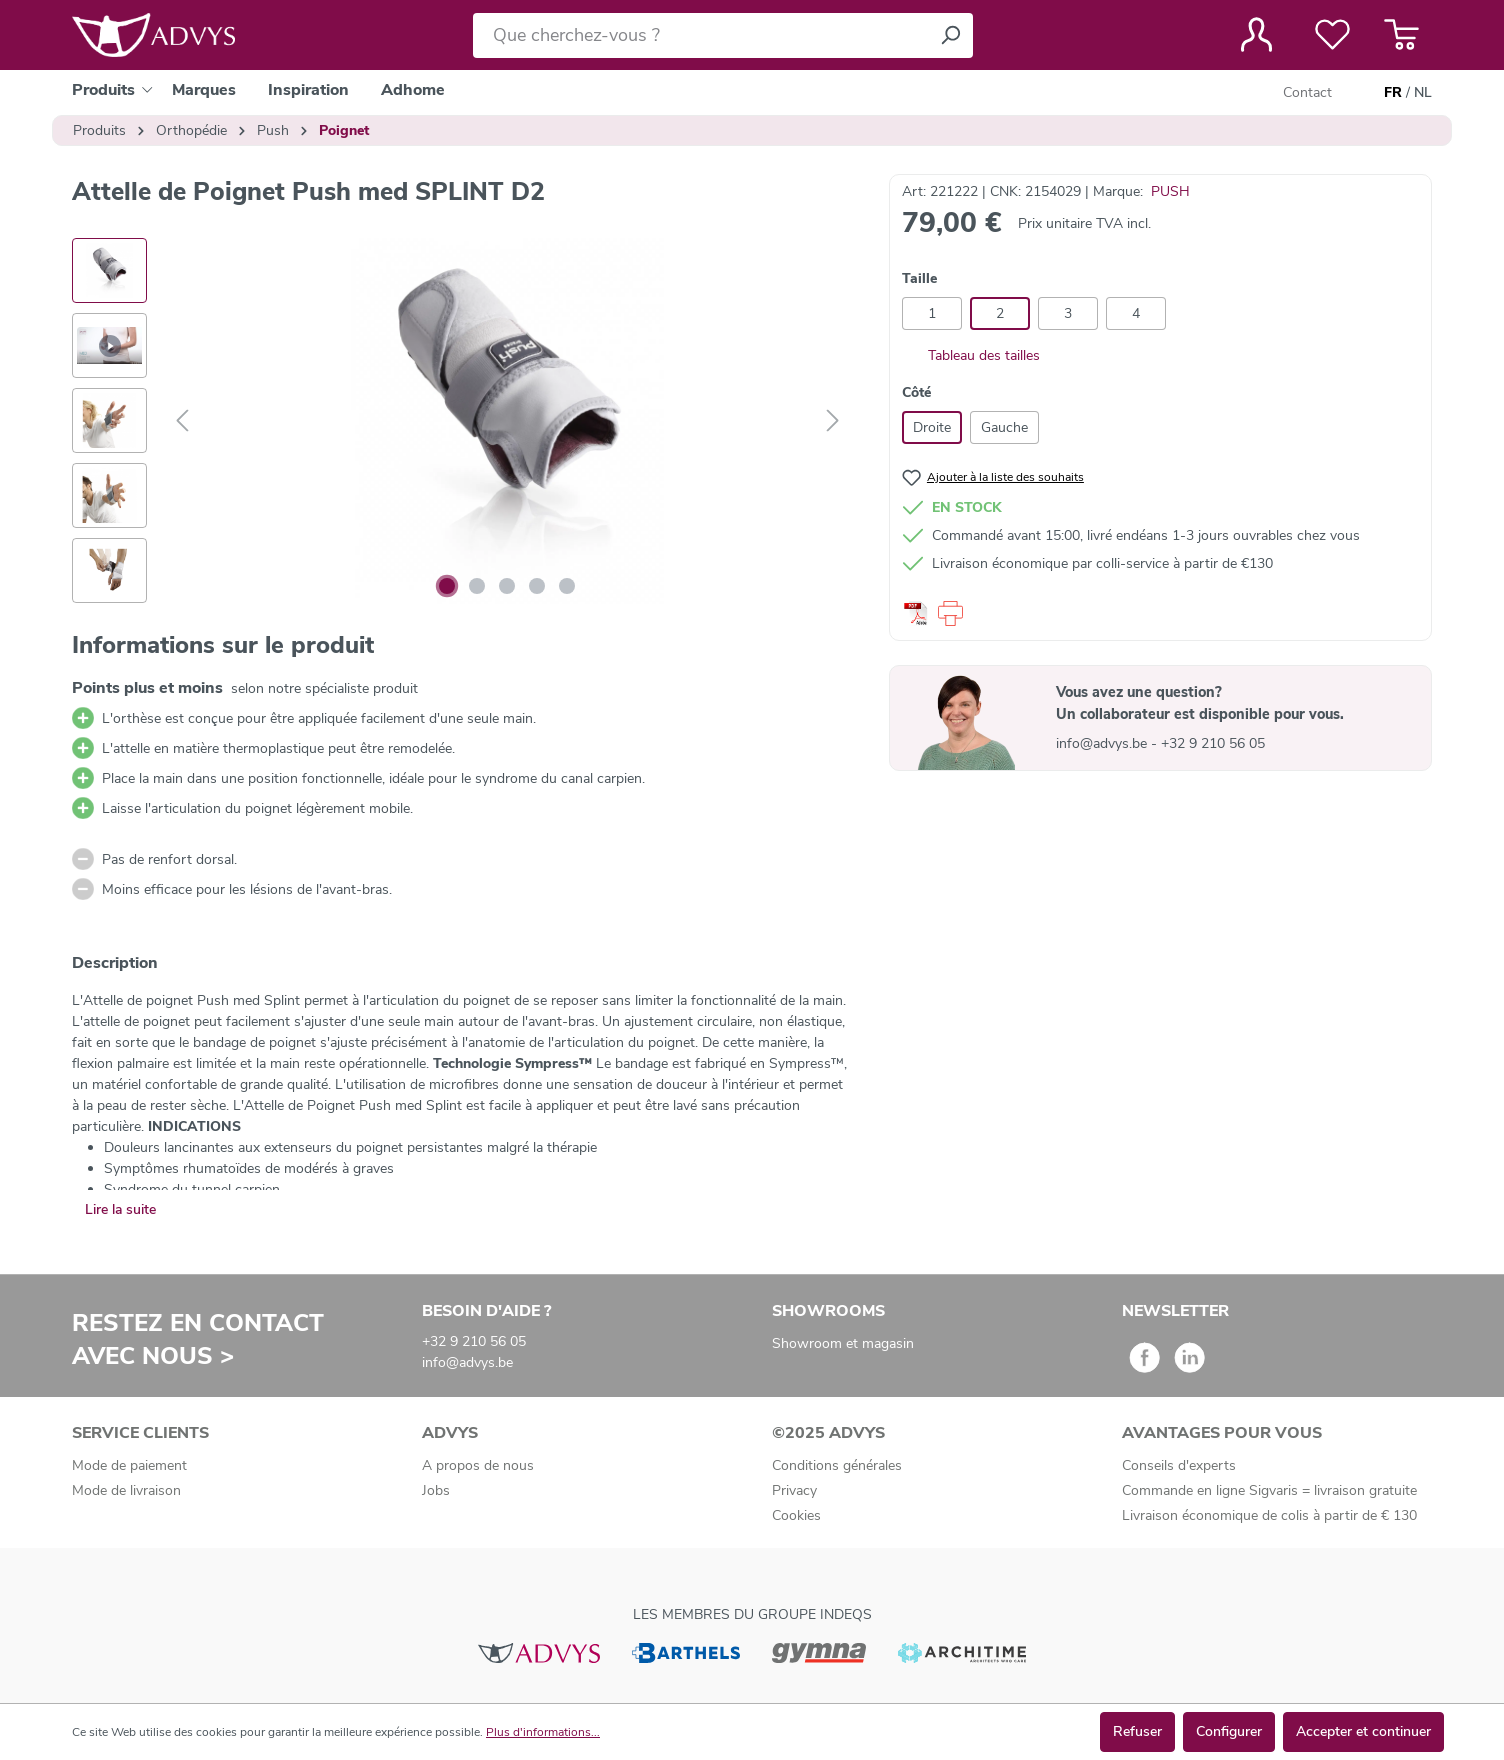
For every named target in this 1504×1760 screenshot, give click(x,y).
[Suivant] (833, 421)
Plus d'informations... (543, 1732)
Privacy (794, 1490)
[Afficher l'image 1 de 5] (447, 586)
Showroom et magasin (843, 1343)
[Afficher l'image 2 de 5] (477, 586)
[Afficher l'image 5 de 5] (567, 586)
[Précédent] (182, 421)
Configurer (1229, 1731)
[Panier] (1401, 35)
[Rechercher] (950, 35)
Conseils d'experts (1179, 1465)
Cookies (796, 1515)
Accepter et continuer (1363, 1731)
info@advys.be (1103, 743)
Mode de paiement (129, 1465)
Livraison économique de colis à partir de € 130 (1269, 1515)
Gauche (1004, 427)
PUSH (1170, 191)
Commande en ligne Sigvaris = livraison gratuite (1269, 1490)
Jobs (436, 1490)
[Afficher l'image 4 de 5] (537, 586)
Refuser (1137, 1731)
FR (1393, 93)
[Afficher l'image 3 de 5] (507, 586)
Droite (932, 427)
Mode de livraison (126, 1490)
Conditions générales (837, 1465)
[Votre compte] (1256, 35)
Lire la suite (120, 1209)
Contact (1307, 92)
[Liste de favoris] (1332, 35)
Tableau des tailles (971, 355)
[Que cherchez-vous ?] (700, 35)
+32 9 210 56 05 (1213, 743)
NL (1423, 93)
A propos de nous (478, 1465)
